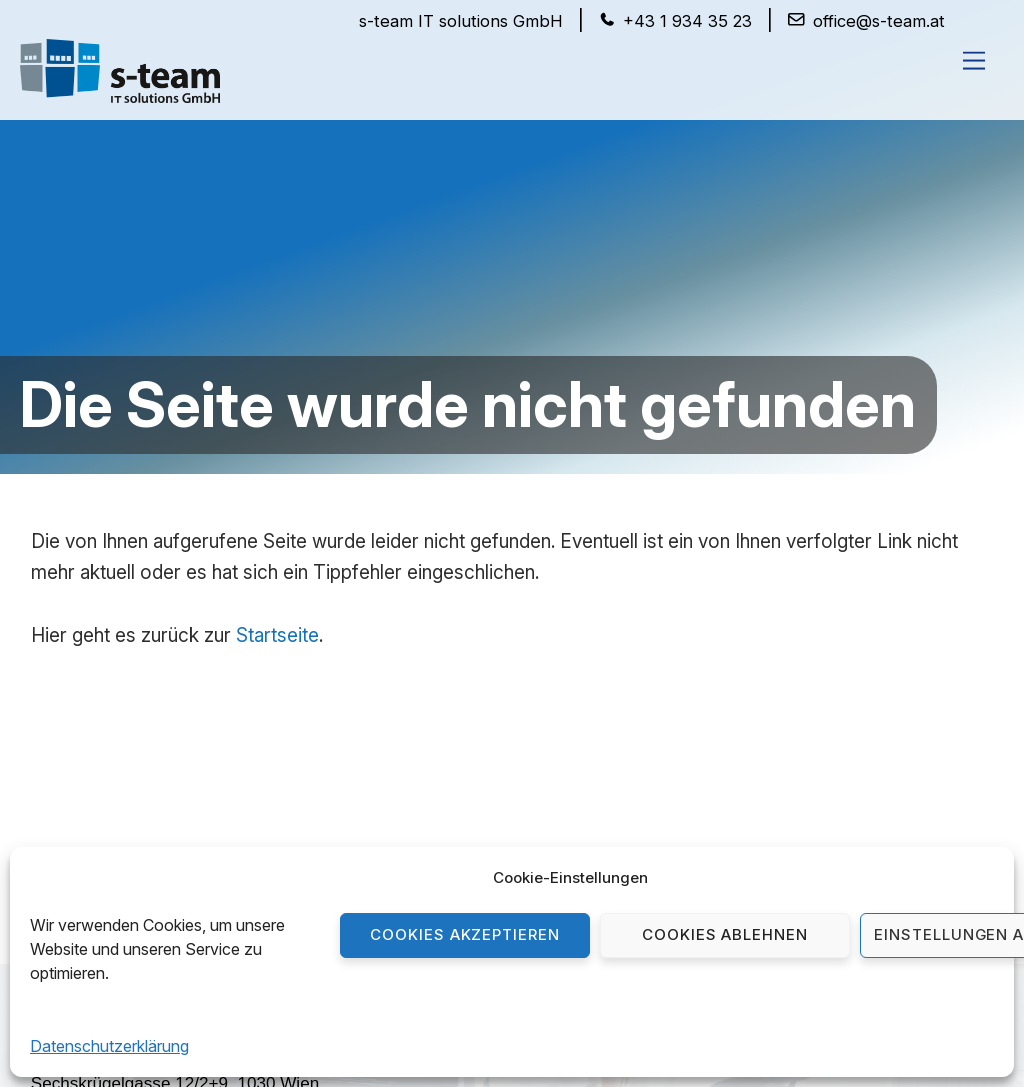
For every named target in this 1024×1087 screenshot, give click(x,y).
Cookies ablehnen (725, 934)
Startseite (277, 635)
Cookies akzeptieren (465, 934)
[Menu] (974, 59)
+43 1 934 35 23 (687, 21)
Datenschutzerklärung (109, 1046)
